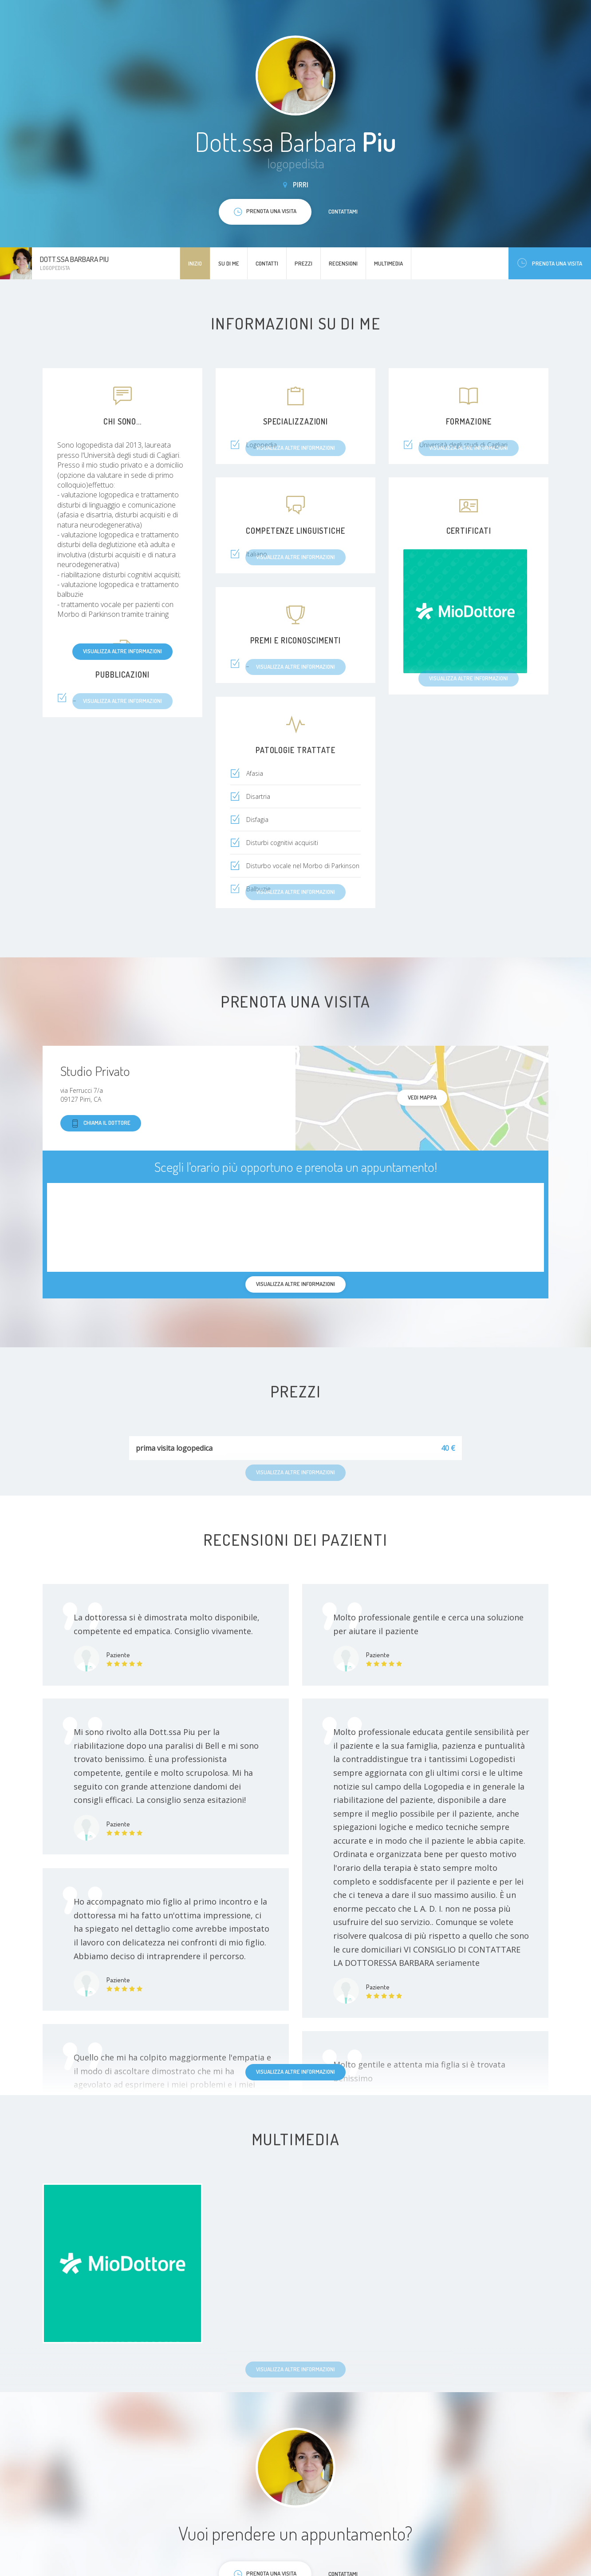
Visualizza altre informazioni (122, 651)
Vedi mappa (422, 1097)
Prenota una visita (549, 263)
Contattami (343, 211)
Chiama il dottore (100, 1123)
